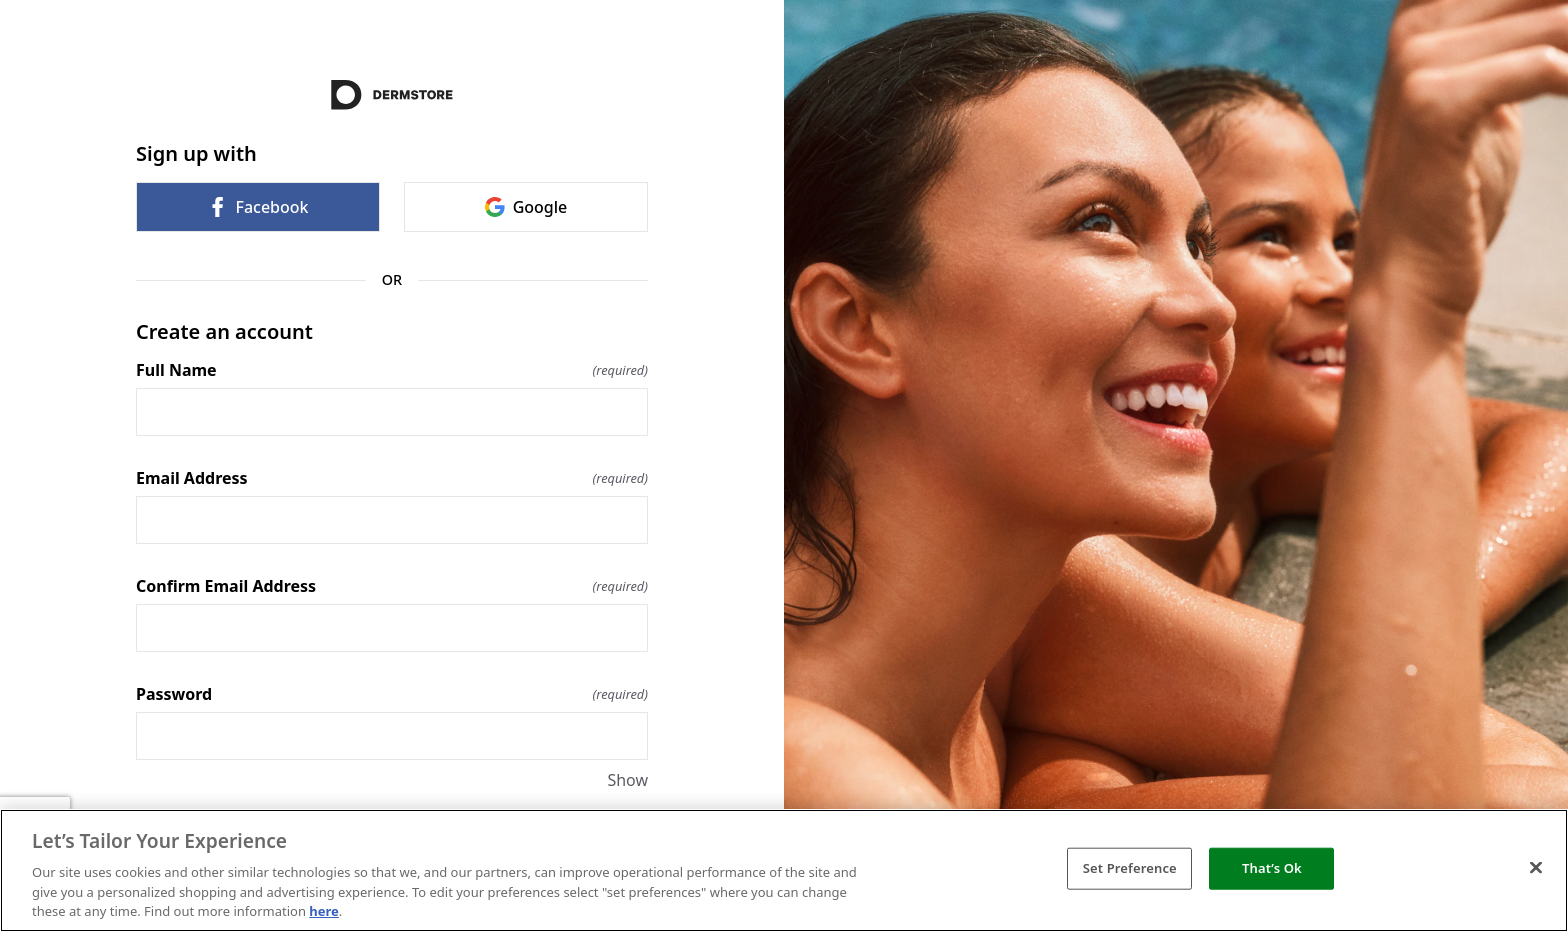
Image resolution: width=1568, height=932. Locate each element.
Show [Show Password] (627, 780)
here (324, 911)
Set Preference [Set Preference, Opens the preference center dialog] (1130, 868)
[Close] (1536, 868)
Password (392, 694)
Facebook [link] (257, 207)
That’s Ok (1272, 868)
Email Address (392, 478)
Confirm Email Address (392, 586)
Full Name (392, 370)
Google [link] (526, 207)
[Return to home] (392, 95)
